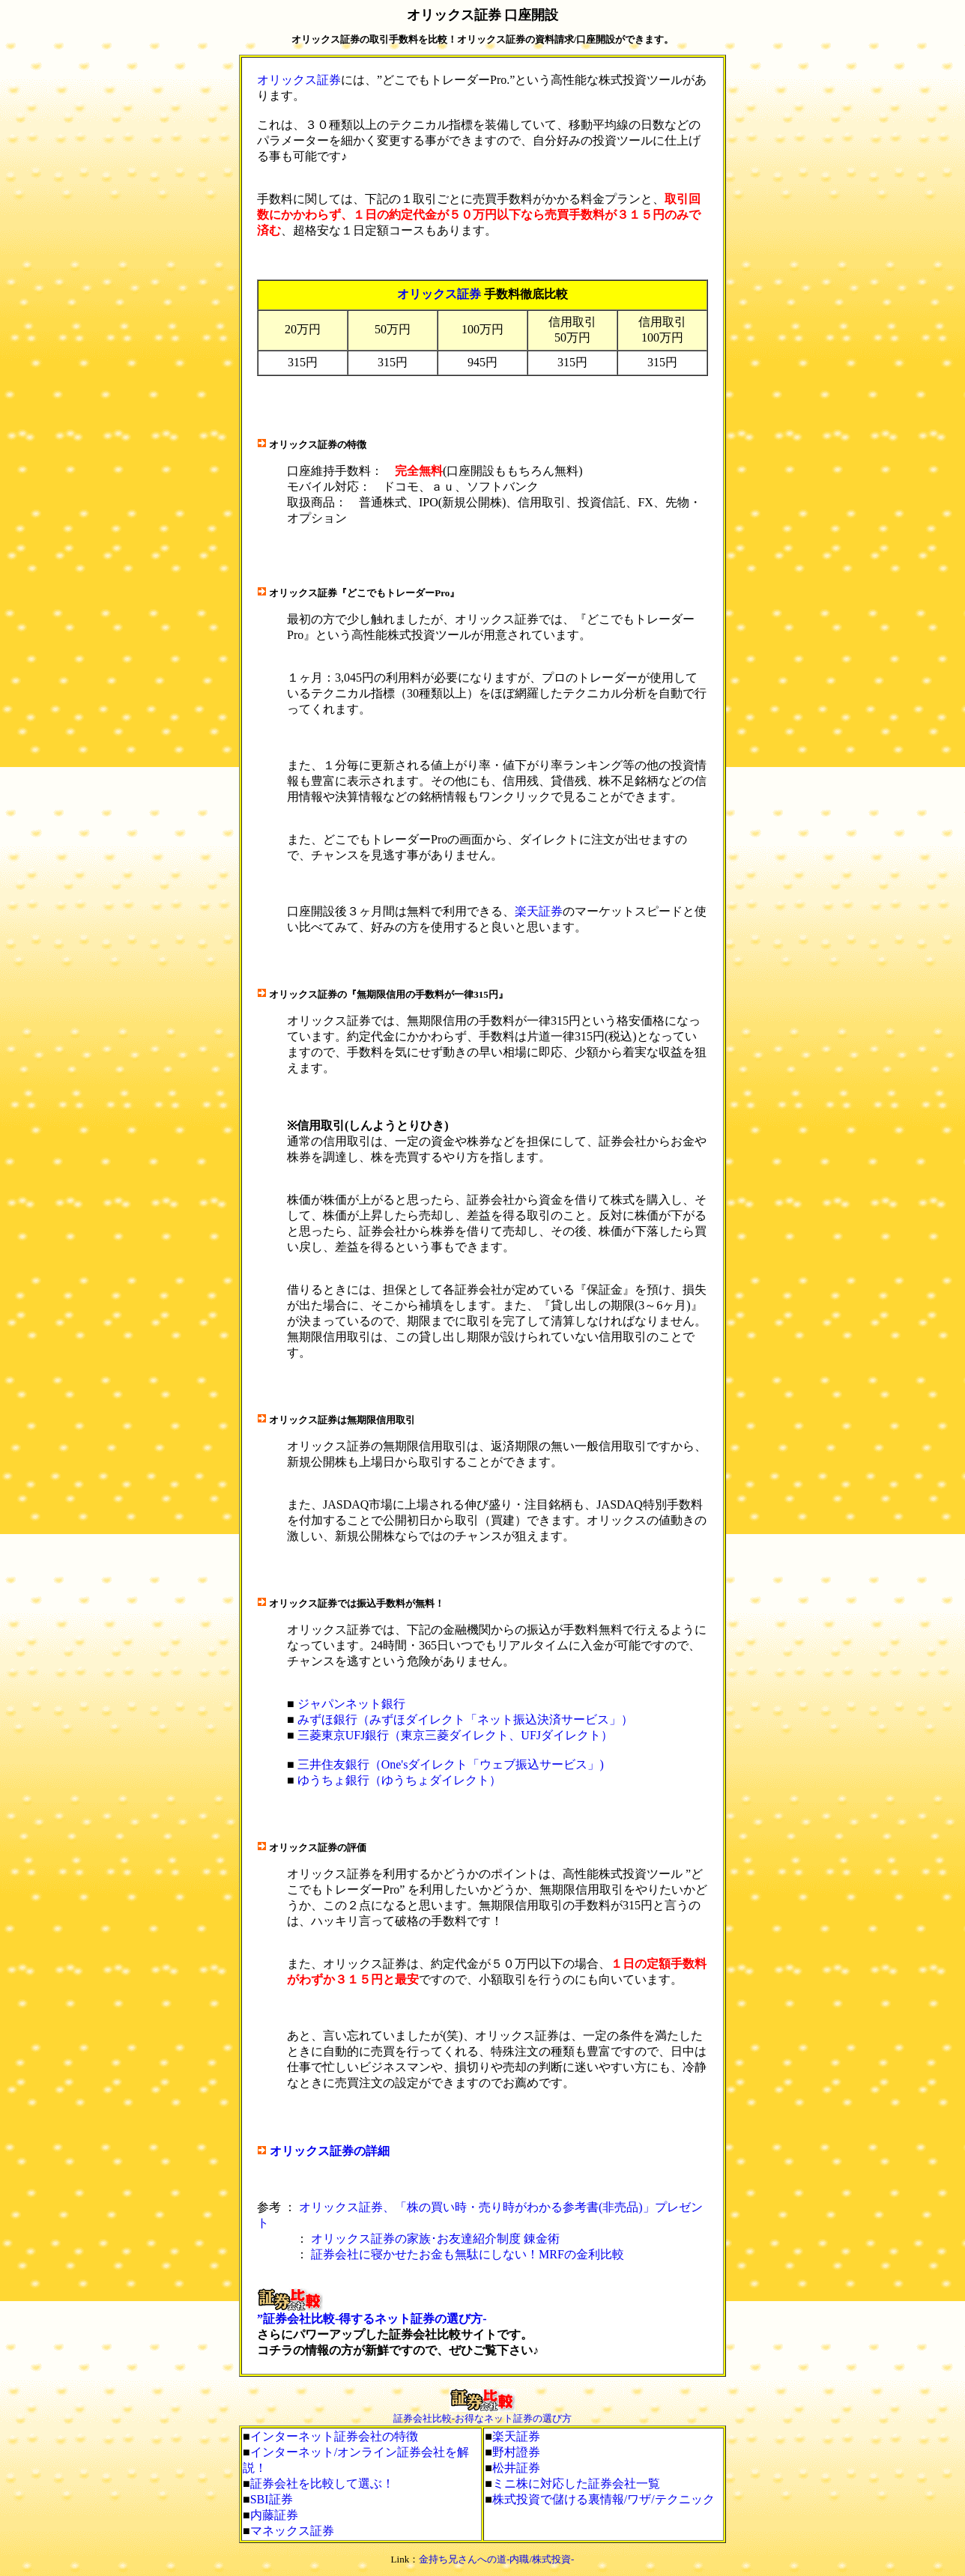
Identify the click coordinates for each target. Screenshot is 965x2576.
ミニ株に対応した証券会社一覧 (576, 2483)
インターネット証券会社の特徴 (334, 2436)
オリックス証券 (299, 79)
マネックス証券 (292, 2530)
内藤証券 (274, 2515)
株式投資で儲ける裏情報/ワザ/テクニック (603, 2499)
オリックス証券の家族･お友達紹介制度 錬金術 (435, 2238)
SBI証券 (271, 2499)
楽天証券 (539, 911)
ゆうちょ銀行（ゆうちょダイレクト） (399, 1780)
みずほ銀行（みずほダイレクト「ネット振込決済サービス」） (465, 1719)
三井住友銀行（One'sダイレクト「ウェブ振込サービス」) (450, 1764)
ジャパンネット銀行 (351, 1703)
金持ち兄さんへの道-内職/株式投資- (496, 2559)
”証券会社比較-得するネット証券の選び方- (372, 2318)
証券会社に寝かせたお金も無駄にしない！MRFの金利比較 (467, 2254)
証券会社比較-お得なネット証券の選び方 (482, 2418)
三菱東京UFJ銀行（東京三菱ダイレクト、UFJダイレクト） (455, 1735)
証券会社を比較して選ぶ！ (322, 2483)
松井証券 (516, 2467)
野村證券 (516, 2452)
